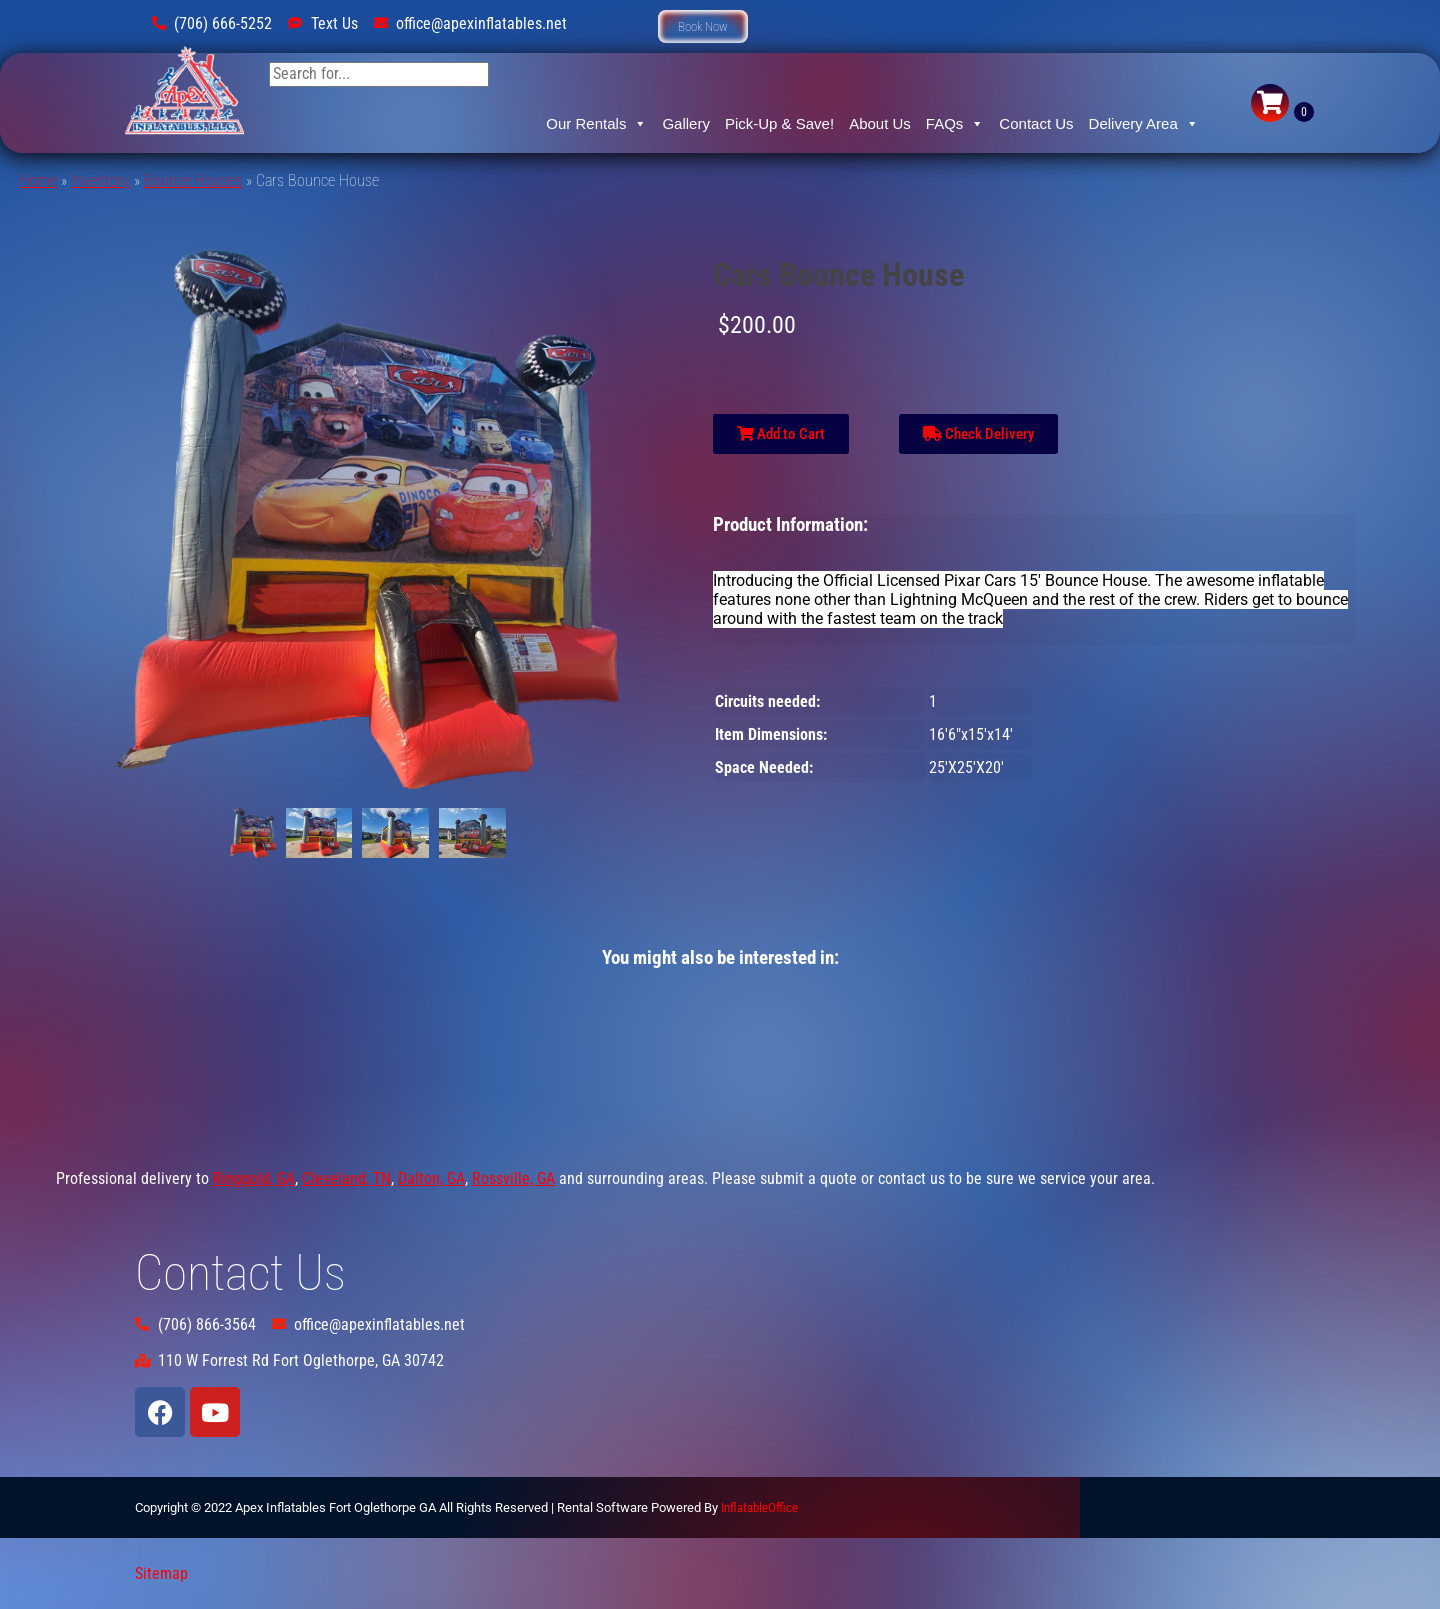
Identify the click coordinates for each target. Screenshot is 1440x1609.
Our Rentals (596, 124)
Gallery (686, 123)
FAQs (955, 124)
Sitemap (161, 1573)
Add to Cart (781, 434)
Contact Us (1036, 123)
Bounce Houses (193, 180)
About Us (880, 123)
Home (38, 180)
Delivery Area (1144, 124)
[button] (703, 26)
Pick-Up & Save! (779, 123)
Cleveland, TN (346, 1178)
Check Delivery (978, 434)
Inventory (100, 180)
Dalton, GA (431, 1178)
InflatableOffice (759, 1507)
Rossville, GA (513, 1178)
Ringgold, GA (254, 1178)
